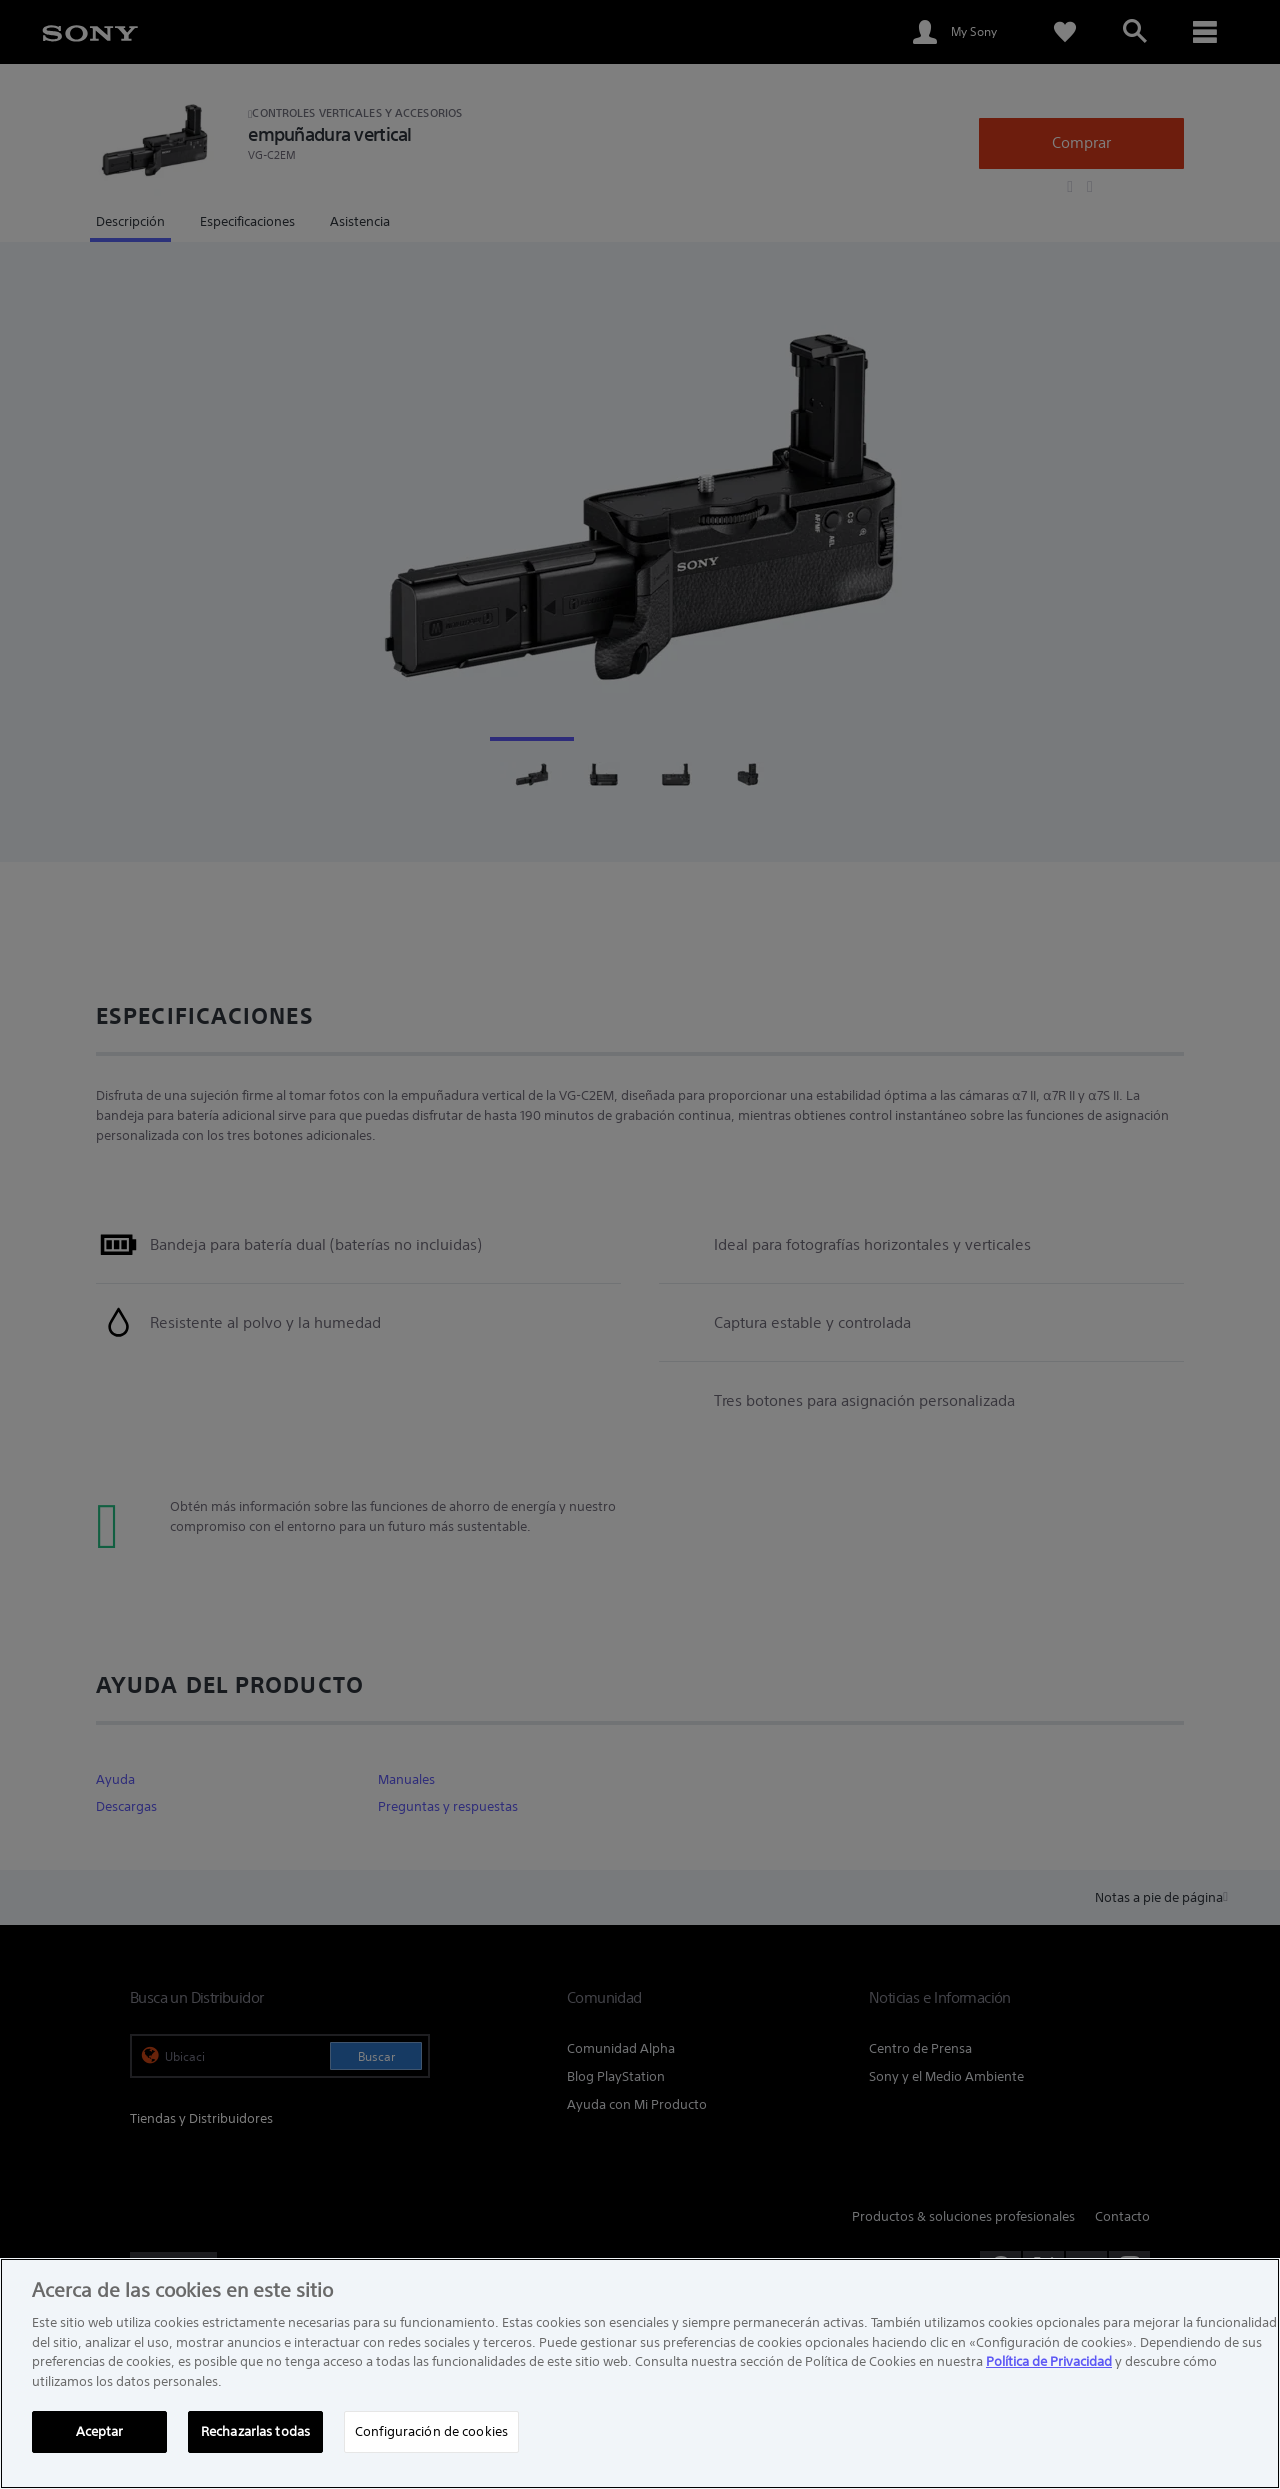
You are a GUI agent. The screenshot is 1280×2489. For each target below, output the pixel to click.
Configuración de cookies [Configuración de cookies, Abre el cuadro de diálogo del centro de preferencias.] (431, 2431)
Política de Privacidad (1049, 2361)
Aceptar (100, 2431)
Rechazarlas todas (255, 2431)
